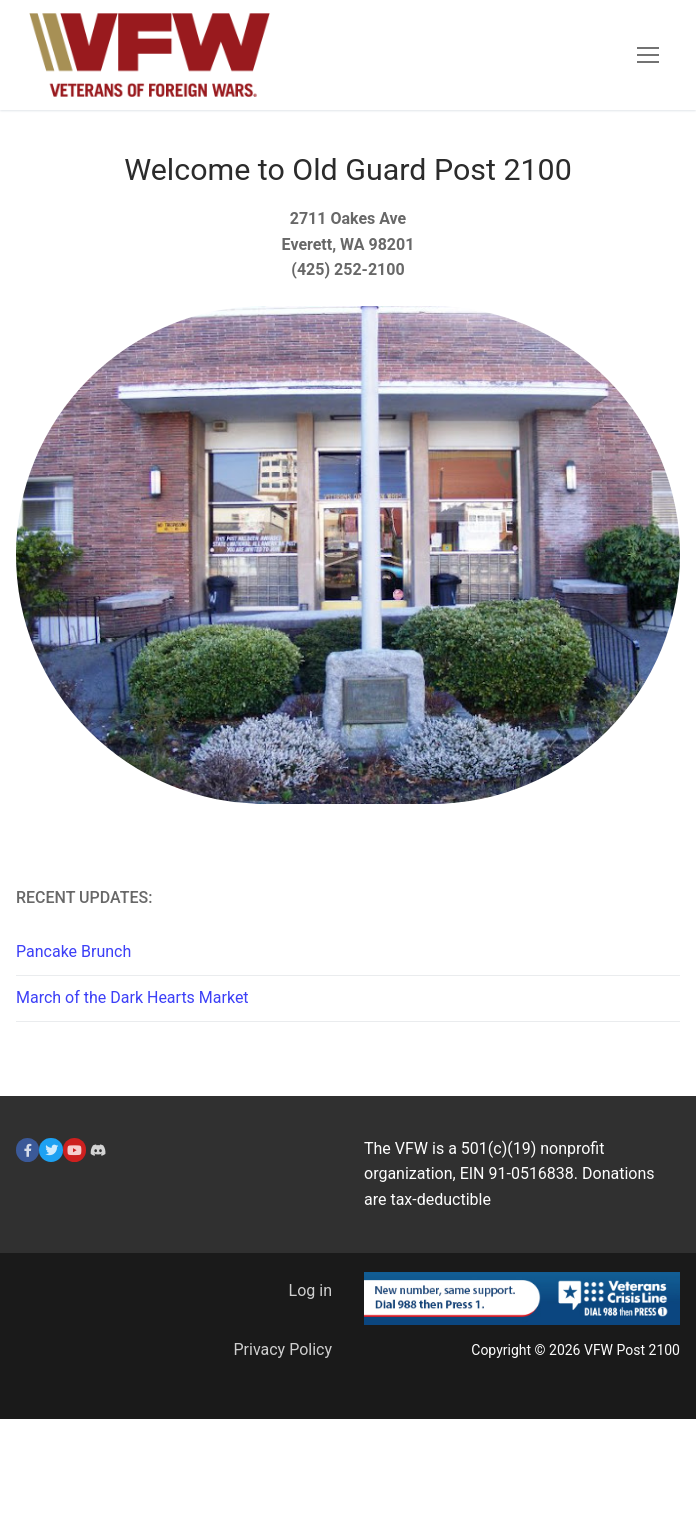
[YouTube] (74, 1149)
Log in (310, 1290)
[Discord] (97, 1149)
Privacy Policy (283, 1349)
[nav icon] (648, 55)
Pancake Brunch (73, 951)
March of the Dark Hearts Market (132, 997)
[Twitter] (50, 1149)
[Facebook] (27, 1149)
